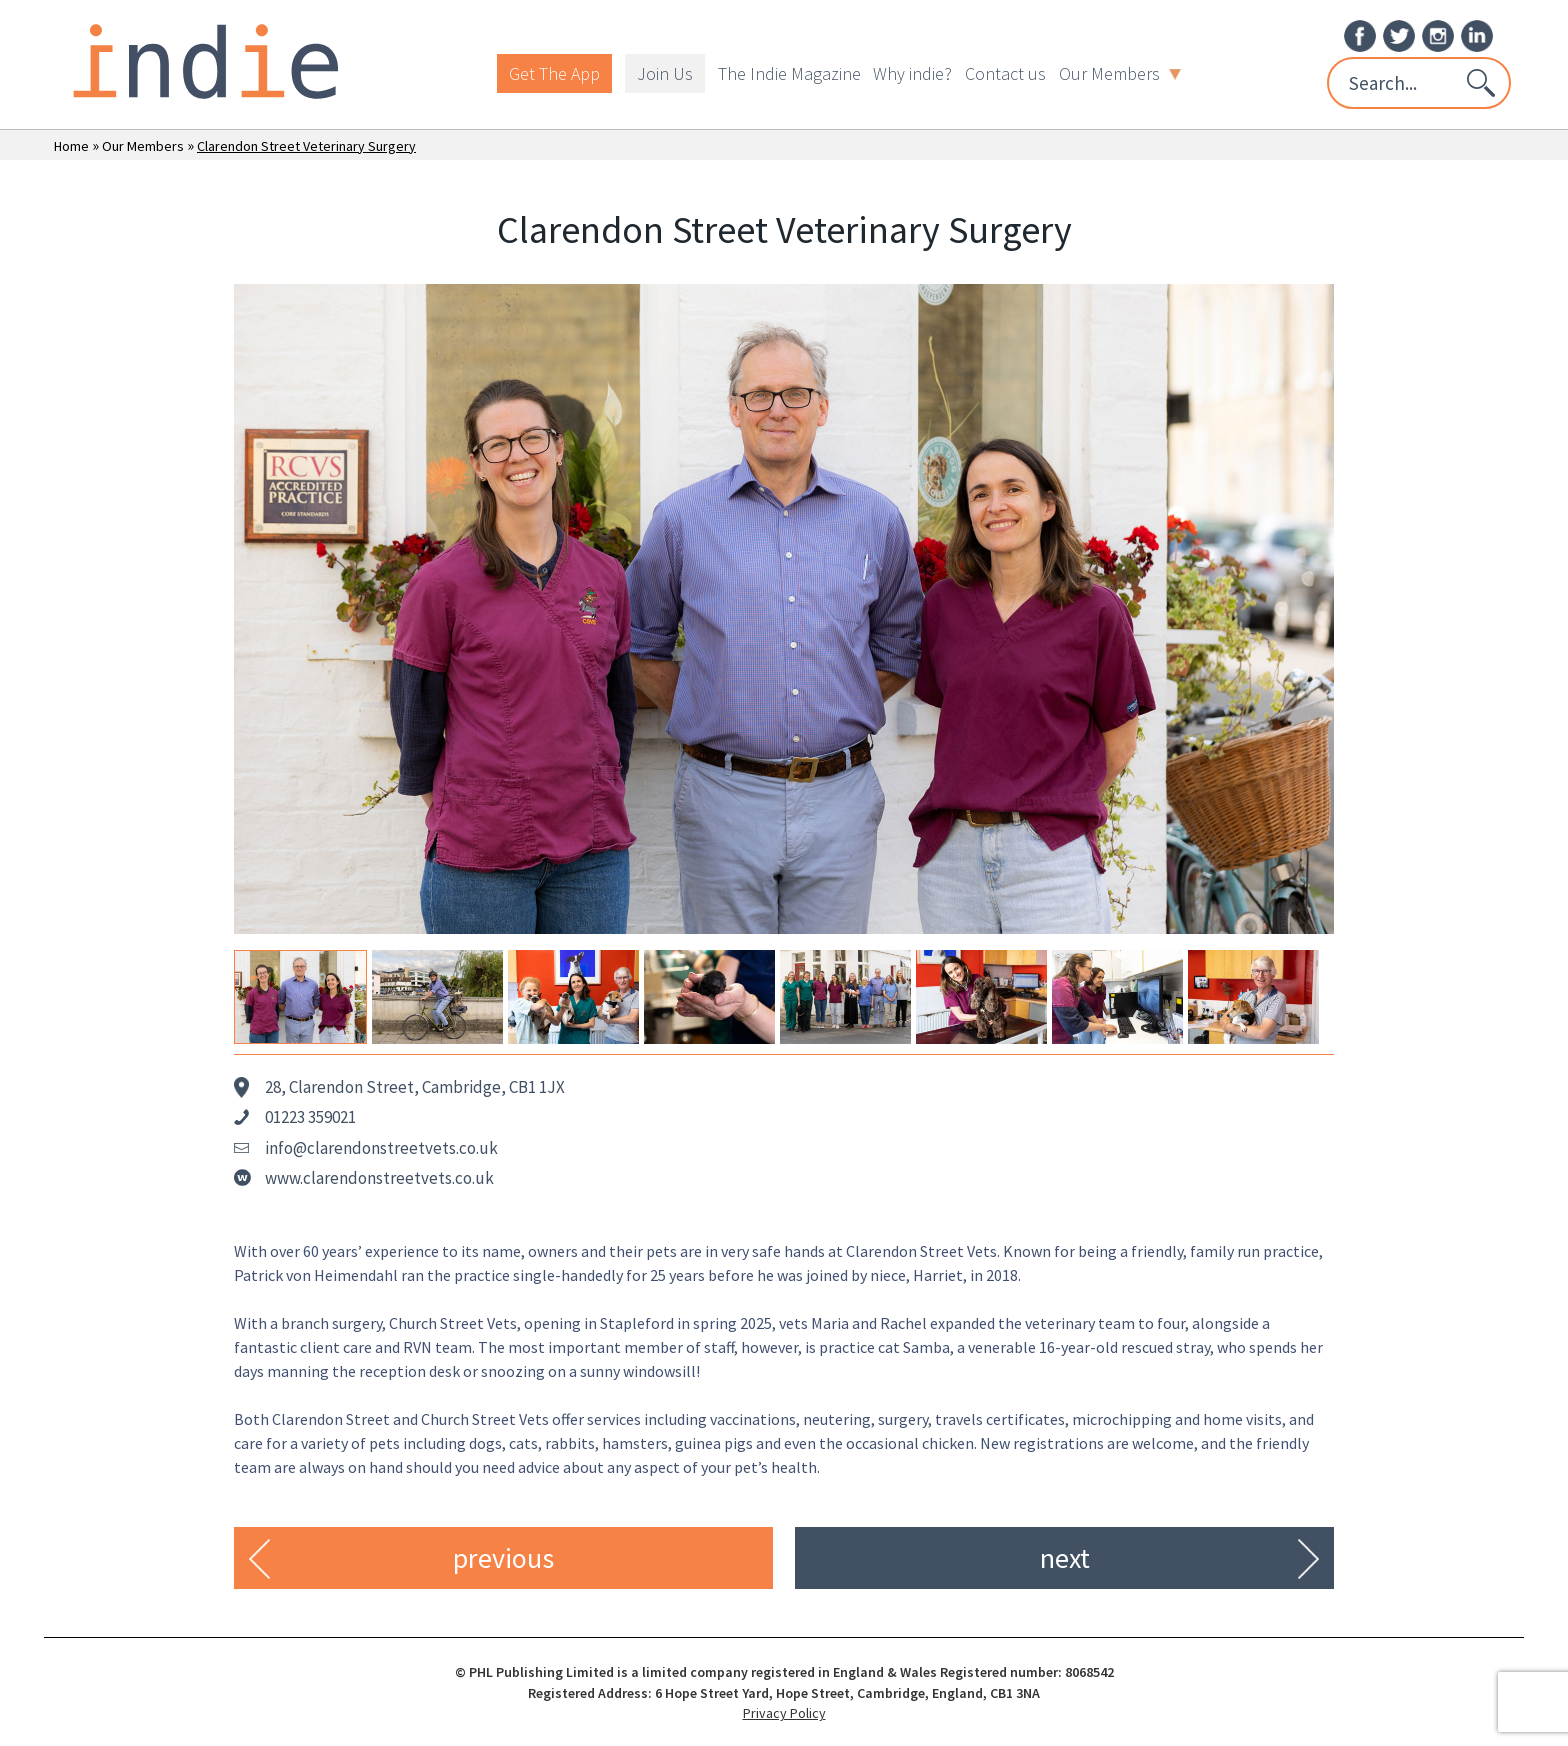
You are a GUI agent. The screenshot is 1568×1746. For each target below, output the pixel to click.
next (1065, 1558)
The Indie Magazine (789, 73)
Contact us (1005, 73)
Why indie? (912, 73)
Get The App (554, 73)
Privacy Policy (784, 1713)
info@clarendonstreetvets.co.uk (381, 1148)
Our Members (1120, 73)
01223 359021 (310, 1117)
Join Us (665, 73)
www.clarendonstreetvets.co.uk (379, 1178)
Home (71, 146)
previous (503, 1558)
